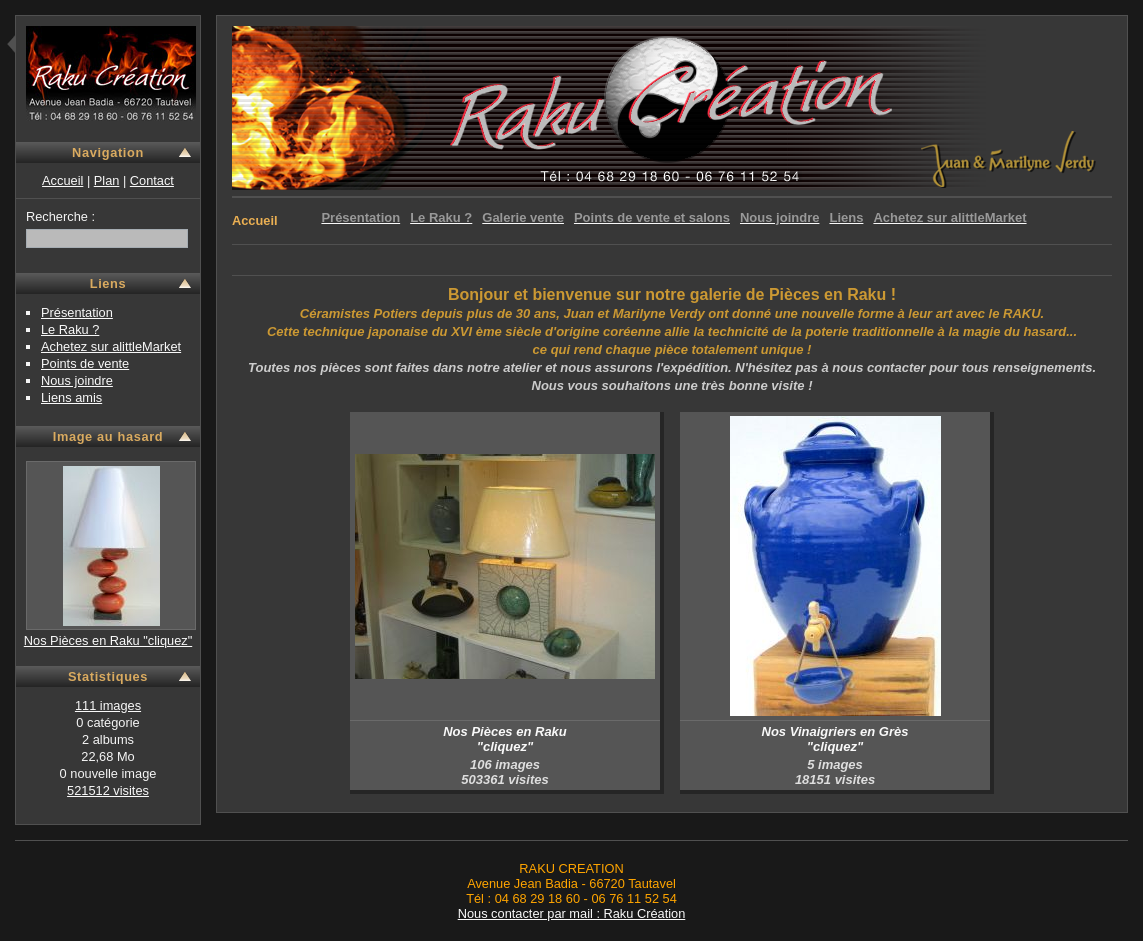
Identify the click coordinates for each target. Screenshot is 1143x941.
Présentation (77, 312)
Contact (152, 180)
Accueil (62, 180)
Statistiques (108, 676)
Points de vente (85, 363)
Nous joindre (77, 380)
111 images (108, 705)
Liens (108, 283)
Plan (107, 180)
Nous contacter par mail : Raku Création (572, 913)
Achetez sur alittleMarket (111, 346)
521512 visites (108, 790)
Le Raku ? (70, 329)
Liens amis (71, 397)
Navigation (108, 152)
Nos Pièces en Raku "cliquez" (108, 640)
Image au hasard (108, 436)
